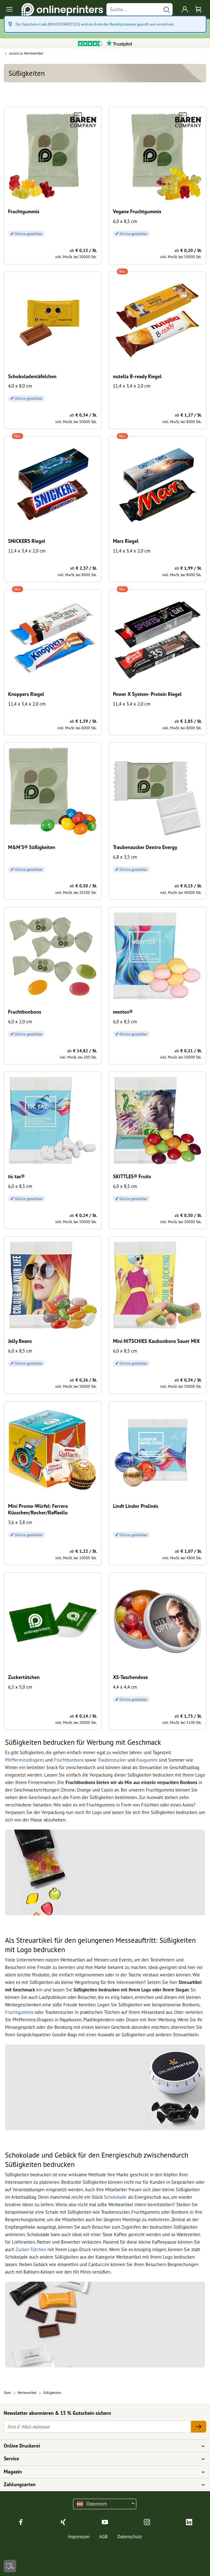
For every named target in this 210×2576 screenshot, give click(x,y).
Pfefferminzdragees (24, 1760)
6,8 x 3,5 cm (125, 857)
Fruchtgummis (19, 2012)
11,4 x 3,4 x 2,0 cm (131, 386)
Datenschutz (129, 2537)
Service (101, 2458)
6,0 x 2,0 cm (20, 1022)
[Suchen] (166, 9)
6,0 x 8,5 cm (125, 221)
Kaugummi (147, 1760)
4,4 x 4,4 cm (125, 1687)
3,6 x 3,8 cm (20, 1522)
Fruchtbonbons (69, 1760)
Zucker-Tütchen (31, 2249)
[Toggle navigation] (10, 9)
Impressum (79, 2537)
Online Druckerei (101, 2446)
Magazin (101, 2471)
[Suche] (133, 9)
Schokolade (115, 2197)
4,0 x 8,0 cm (20, 386)
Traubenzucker (112, 1760)
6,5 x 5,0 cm (20, 1687)
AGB (103, 2537)
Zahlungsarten (101, 2484)
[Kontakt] (10, 2566)
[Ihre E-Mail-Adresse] (97, 2427)
